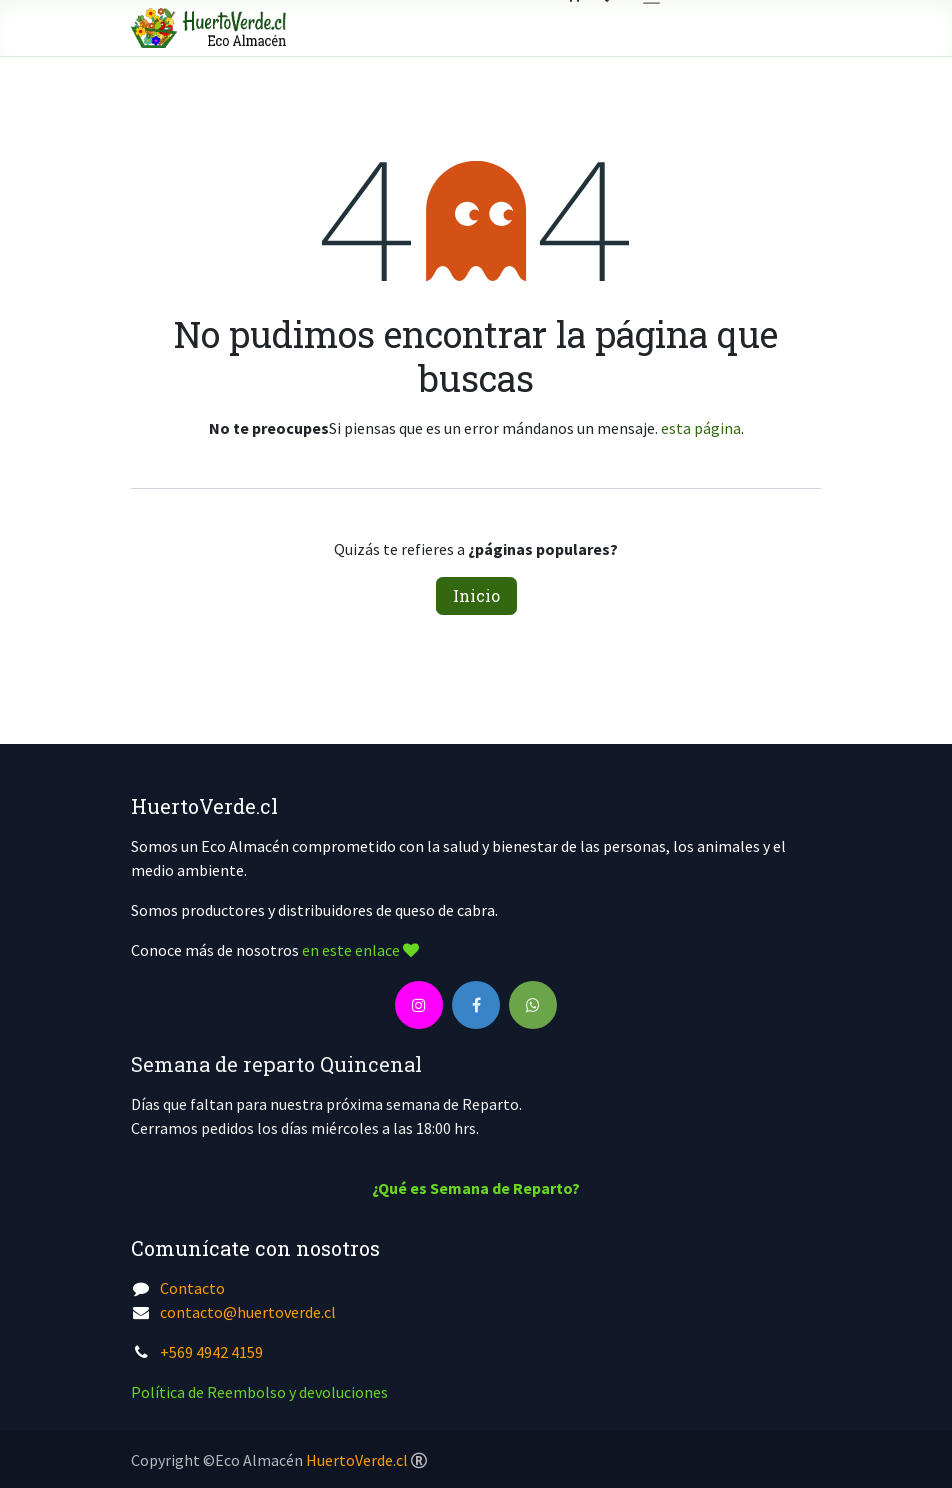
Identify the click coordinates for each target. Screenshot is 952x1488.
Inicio (476, 595)
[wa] (533, 1005)
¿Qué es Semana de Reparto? (476, 1188)
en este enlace (360, 950)
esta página (701, 428)
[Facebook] (476, 1005)
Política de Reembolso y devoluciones (259, 1392)
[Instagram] (419, 1005)
